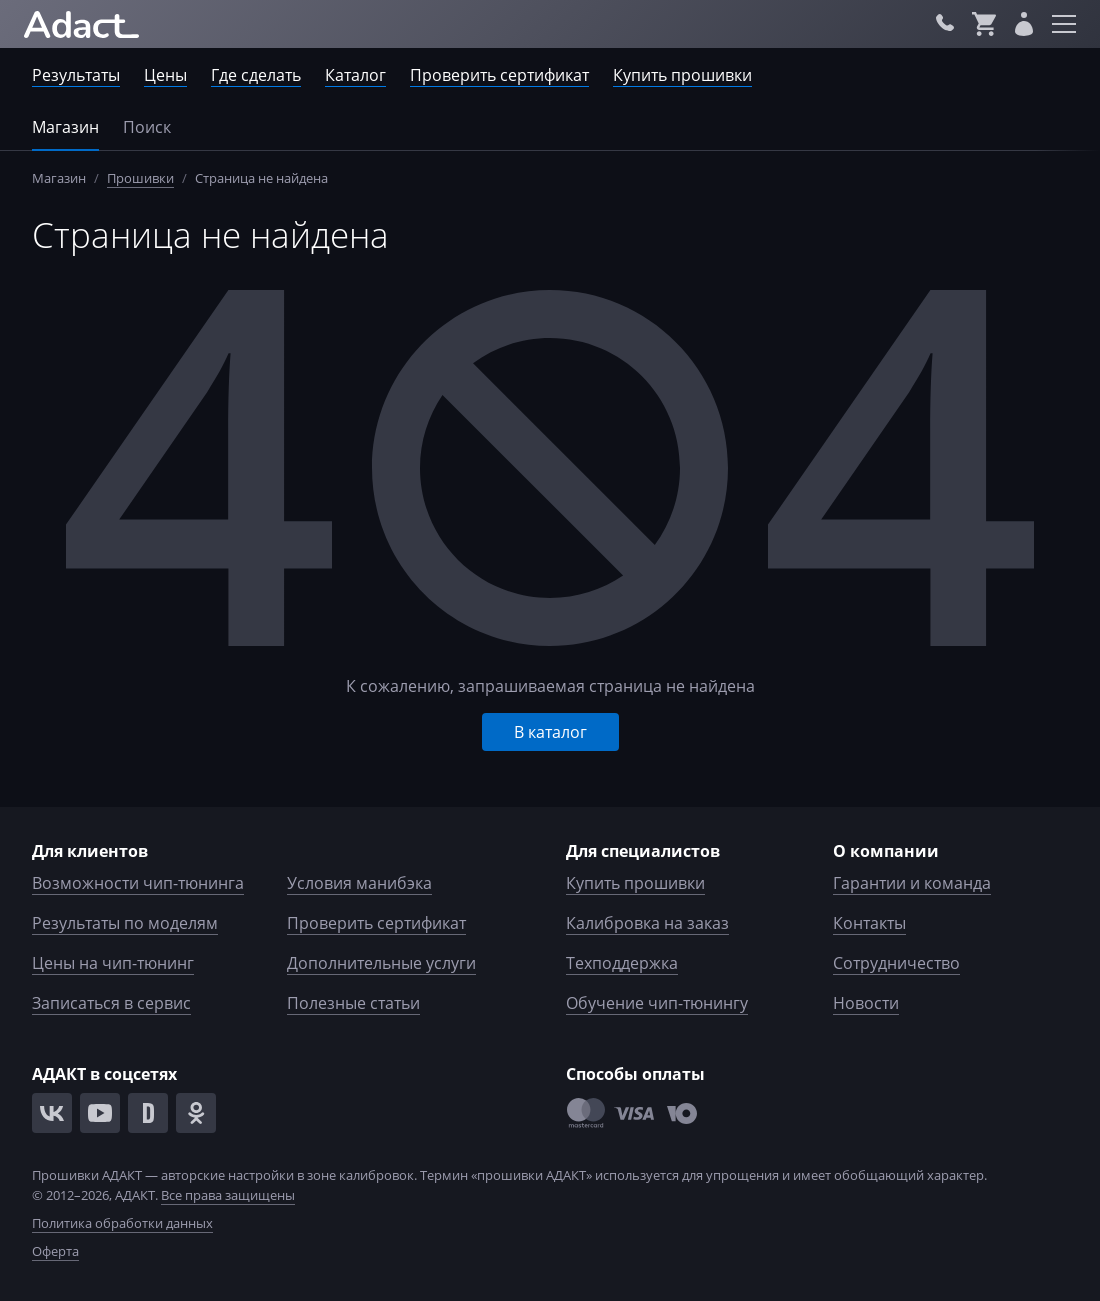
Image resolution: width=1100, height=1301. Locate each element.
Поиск (147, 127)
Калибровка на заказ (647, 923)
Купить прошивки (682, 75)
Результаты (76, 75)
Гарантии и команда (912, 883)
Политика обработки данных (122, 1223)
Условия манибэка (359, 883)
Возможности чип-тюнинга (138, 883)
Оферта (55, 1251)
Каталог (355, 75)
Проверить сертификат (499, 75)
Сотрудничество (896, 963)
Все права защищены (228, 1195)
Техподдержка (622, 963)
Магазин (65, 127)
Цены (165, 75)
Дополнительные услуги (381, 963)
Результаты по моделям (125, 923)
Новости (866, 1003)
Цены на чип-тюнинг (113, 963)
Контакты (869, 923)
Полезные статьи (353, 1003)
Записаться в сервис (111, 1003)
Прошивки (140, 178)
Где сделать (256, 75)
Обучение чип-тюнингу (657, 1003)
